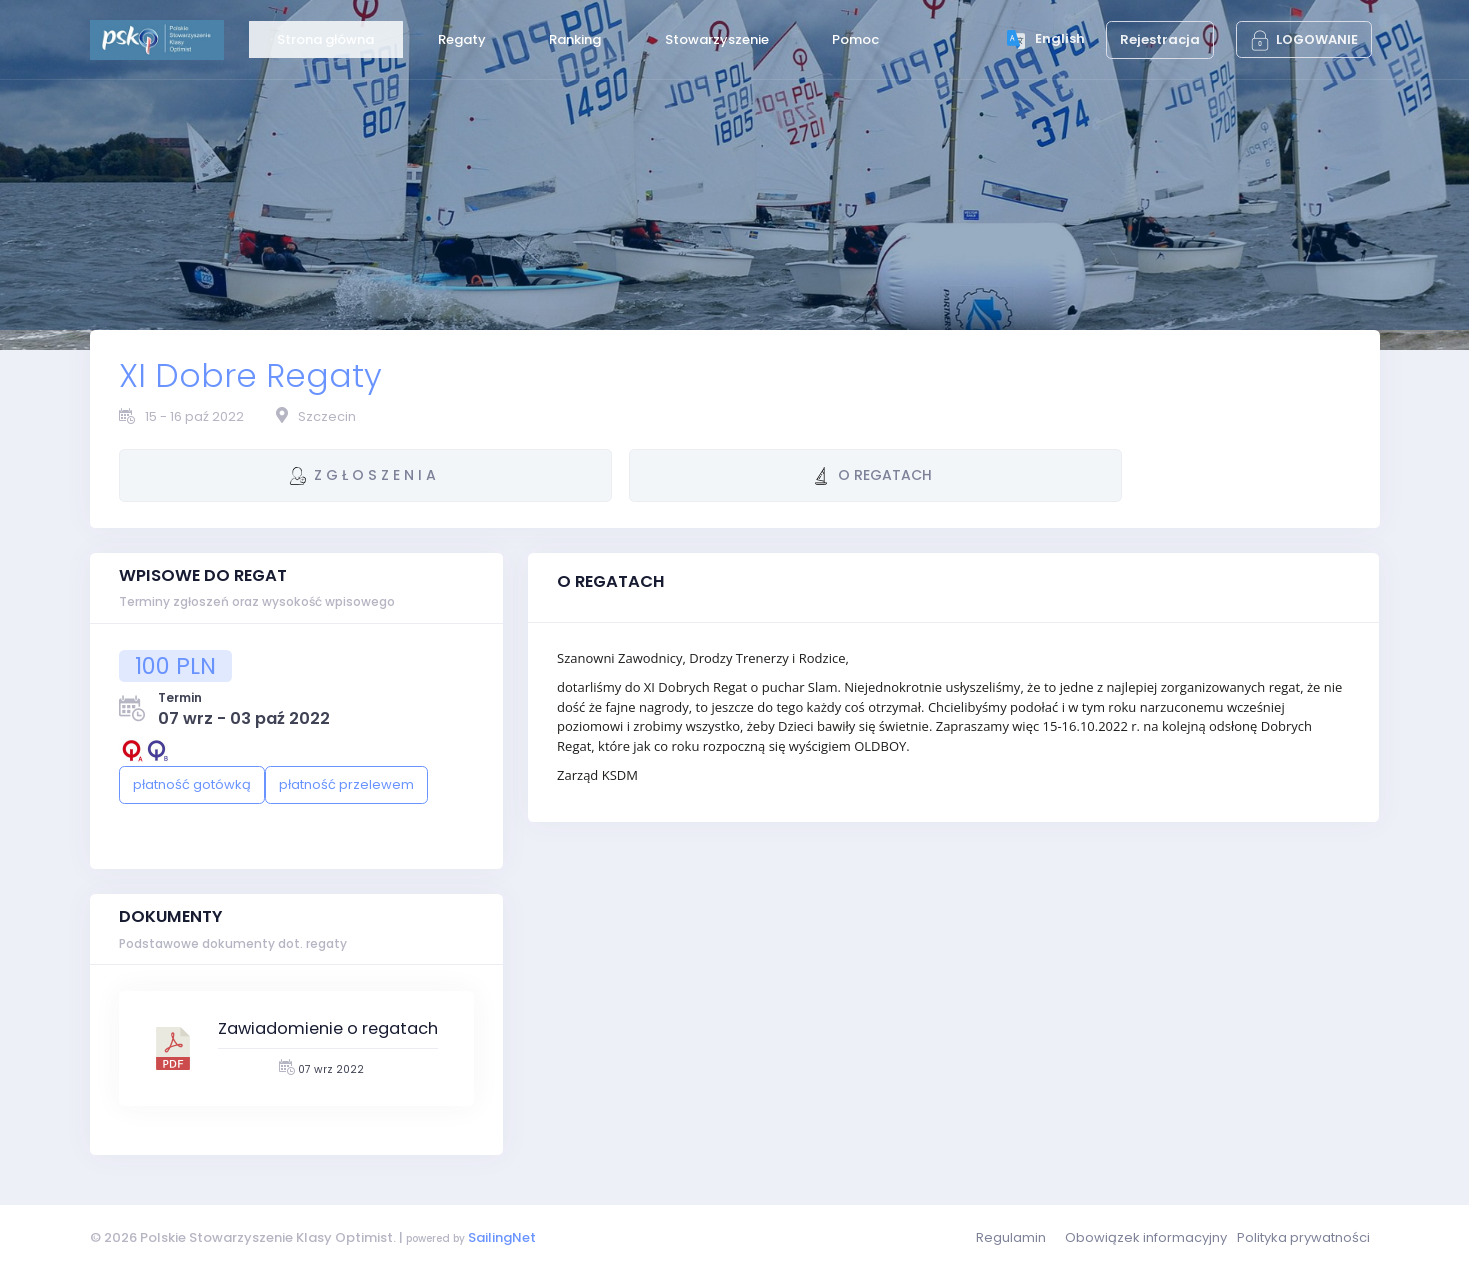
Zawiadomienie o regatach (328, 1028)
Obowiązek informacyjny (1146, 1237)
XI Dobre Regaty (250, 375)
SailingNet (502, 1237)
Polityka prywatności (1303, 1237)
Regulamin (1011, 1237)
